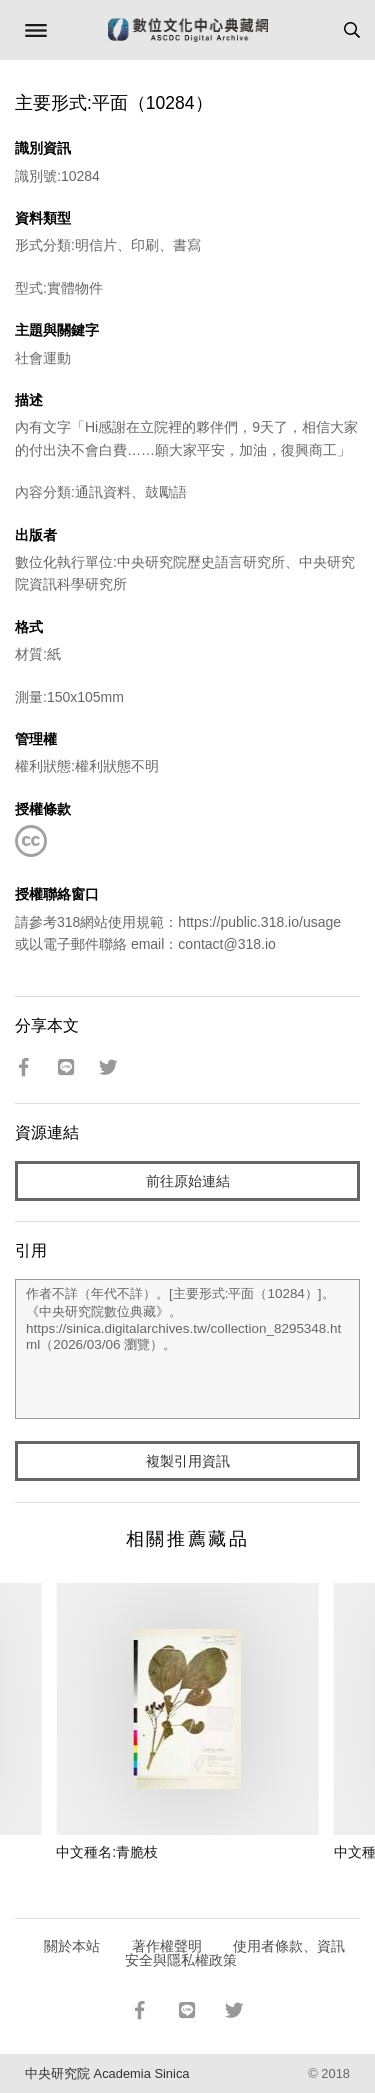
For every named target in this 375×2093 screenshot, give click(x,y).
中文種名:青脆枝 (107, 1852)
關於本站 (72, 1946)
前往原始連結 (188, 1181)
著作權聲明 (167, 1946)
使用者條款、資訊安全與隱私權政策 (235, 1953)
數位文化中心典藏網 (188, 30)
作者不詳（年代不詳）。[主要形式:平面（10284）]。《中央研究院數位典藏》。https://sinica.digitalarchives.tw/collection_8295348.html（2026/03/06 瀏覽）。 (187, 1349)
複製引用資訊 (188, 1461)
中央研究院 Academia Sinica (107, 2073)
